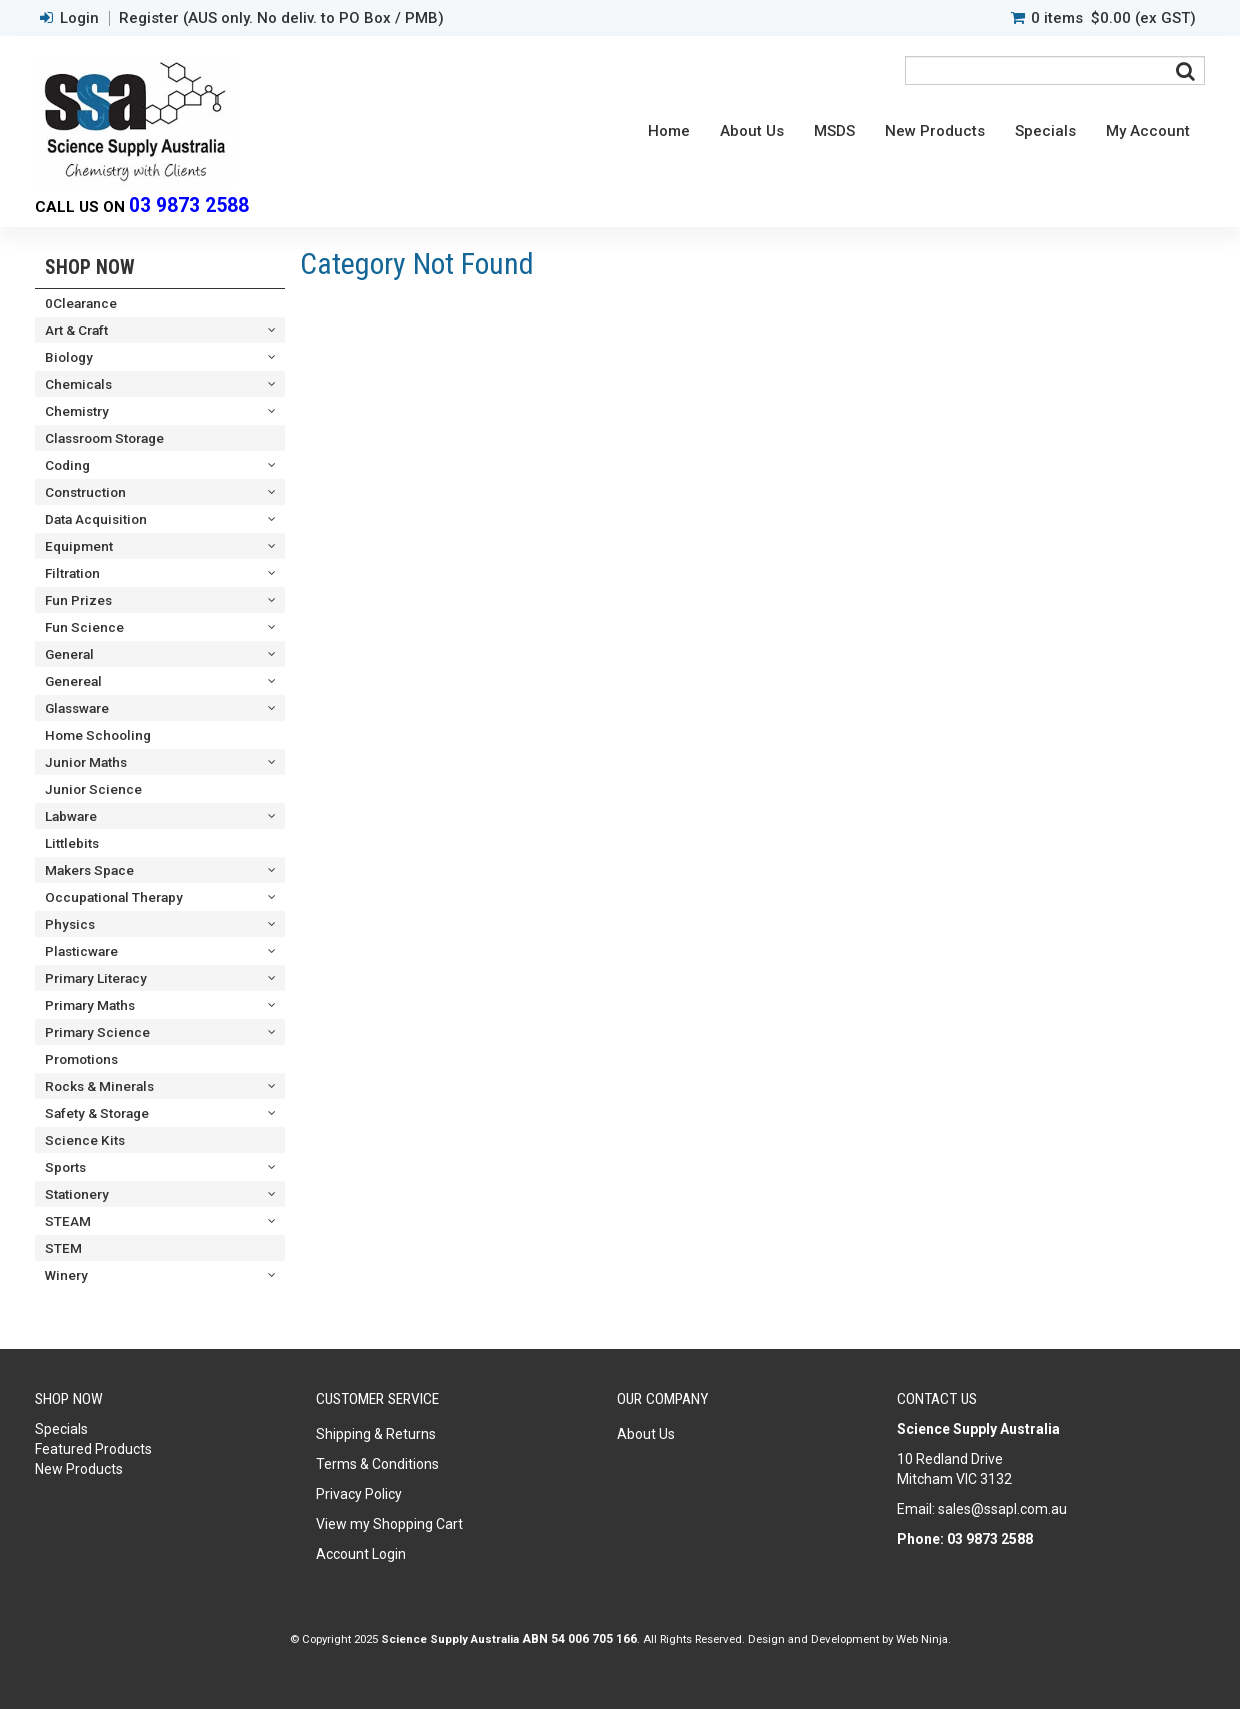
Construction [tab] (85, 492)
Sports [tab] (65, 1167)
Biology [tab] (69, 357)
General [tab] (69, 654)
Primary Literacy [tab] (96, 978)
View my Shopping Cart (389, 1524)
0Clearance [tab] (81, 303)
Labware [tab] (71, 816)
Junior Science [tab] (93, 789)
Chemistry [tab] (77, 411)
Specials (1045, 131)
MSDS (834, 131)
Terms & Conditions (377, 1464)
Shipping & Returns (376, 1434)
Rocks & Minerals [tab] (99, 1086)
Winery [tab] (66, 1275)
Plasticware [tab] (81, 951)
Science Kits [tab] (85, 1140)
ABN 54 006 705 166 (579, 1639)
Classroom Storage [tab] (104, 438)
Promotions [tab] (81, 1059)
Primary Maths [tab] (90, 1005)
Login (79, 18)
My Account (1148, 131)
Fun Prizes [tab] (78, 600)
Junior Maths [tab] (86, 762)
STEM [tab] (63, 1248)
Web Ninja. (923, 1639)
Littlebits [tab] (72, 843)
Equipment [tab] (79, 546)
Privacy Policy (359, 1494)
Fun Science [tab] (84, 627)
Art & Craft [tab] (76, 330)
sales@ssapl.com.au (1002, 1509)
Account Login (361, 1554)
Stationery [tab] (77, 1194)
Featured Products (93, 1449)
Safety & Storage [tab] (97, 1113)
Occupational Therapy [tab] (114, 897)
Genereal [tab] (73, 681)
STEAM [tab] (68, 1221)
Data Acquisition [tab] (96, 519)
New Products (935, 131)
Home (669, 131)
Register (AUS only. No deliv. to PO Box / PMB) (281, 18)
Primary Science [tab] (97, 1032)
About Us (752, 131)
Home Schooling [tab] (98, 735)
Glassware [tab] (77, 708)
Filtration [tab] (72, 573)
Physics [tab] (70, 924)
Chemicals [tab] (78, 384)
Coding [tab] (67, 465)
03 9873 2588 (189, 205)
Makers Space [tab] (89, 870)
